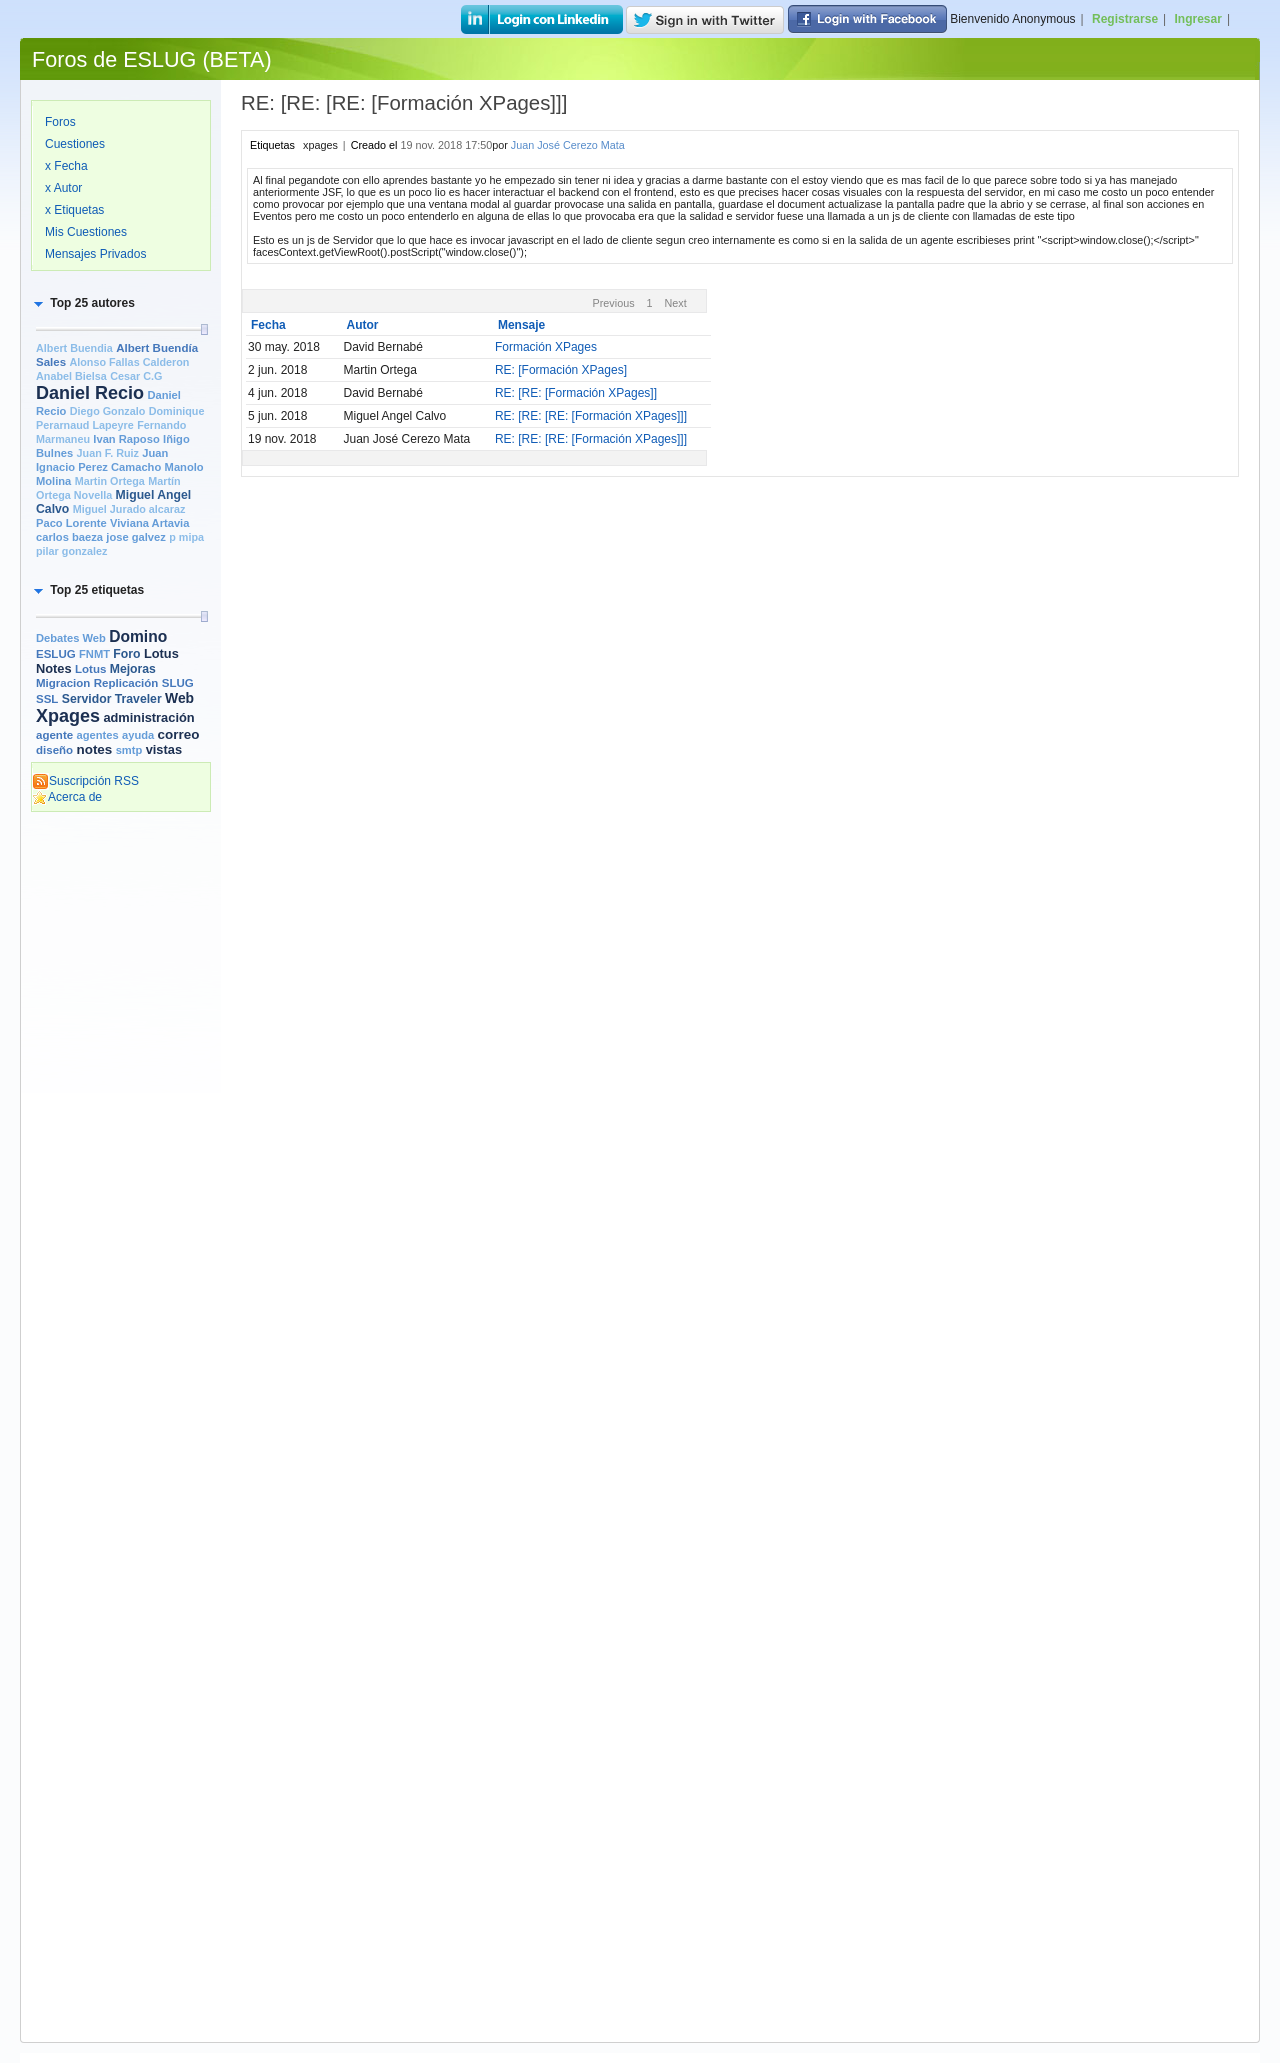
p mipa (186, 537)
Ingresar (1198, 19)
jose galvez (136, 537)
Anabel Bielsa (71, 376)
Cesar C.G (136, 376)
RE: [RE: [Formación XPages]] (576, 393)
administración (148, 717)
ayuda (138, 735)
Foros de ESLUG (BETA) (152, 59)
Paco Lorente (71, 523)
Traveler (138, 699)
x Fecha (66, 166)
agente (54, 735)
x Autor (63, 188)
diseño (54, 750)
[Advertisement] (121, 1127)
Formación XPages (546, 347)
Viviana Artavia (149, 523)
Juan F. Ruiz (108, 453)
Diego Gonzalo (108, 411)
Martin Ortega (110, 481)
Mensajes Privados (95, 254)
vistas (164, 749)
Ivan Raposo (126, 439)
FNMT (94, 654)
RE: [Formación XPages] (561, 370)
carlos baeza (69, 537)
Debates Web (71, 638)
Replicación (126, 683)
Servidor (87, 699)
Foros (60, 122)
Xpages (68, 716)
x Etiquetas (74, 210)
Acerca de (67, 797)
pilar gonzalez (71, 551)
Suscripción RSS (85, 781)
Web (179, 698)
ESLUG (56, 654)
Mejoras (133, 669)
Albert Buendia (74, 348)
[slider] (204, 329)
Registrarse (1125, 19)
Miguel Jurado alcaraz (129, 509)
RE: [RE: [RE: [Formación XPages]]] (591, 416)
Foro (126, 654)
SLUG (178, 683)
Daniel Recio (90, 393)
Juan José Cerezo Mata (568, 145)
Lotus (90, 669)
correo (179, 734)
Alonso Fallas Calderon (129, 362)
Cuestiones (75, 144)
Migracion (63, 683)
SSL (47, 699)
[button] (83, 303)
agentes (97, 735)
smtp (129, 750)
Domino (138, 636)
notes (94, 749)
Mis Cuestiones (86, 232)
